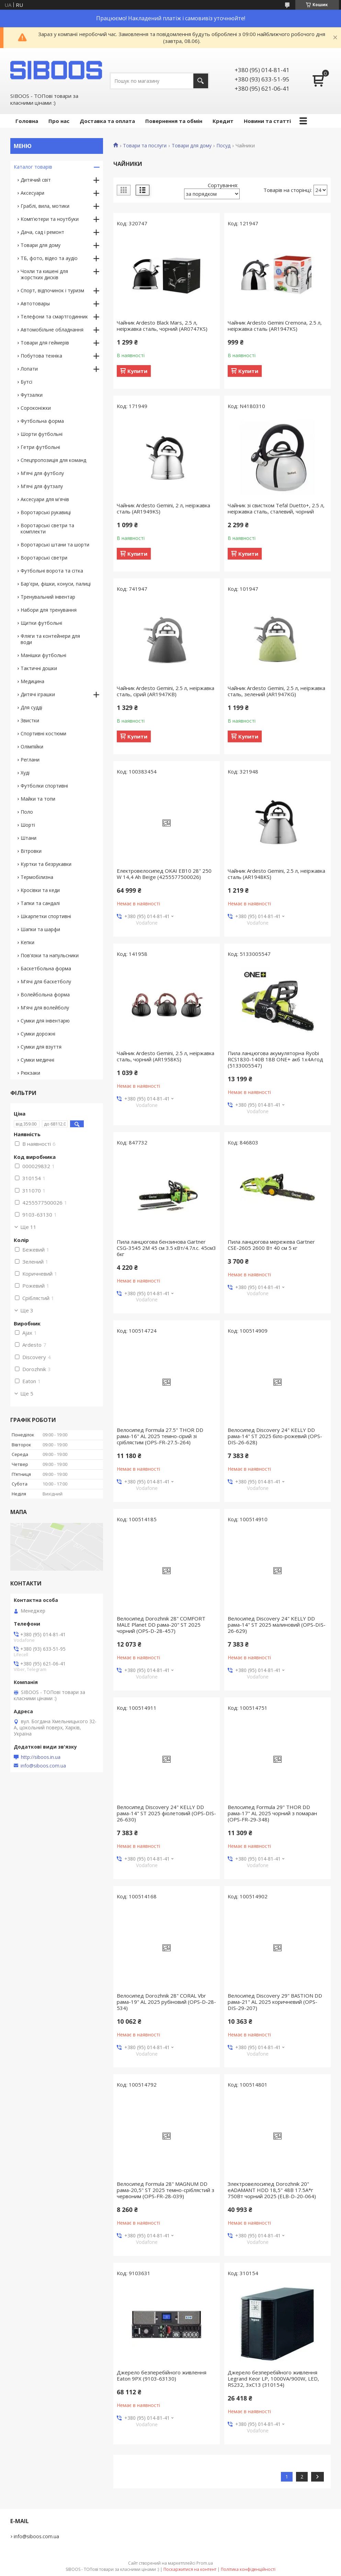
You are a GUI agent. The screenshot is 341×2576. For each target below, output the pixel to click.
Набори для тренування (49, 610)
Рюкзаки (30, 1073)
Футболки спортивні (44, 785)
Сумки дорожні (38, 1033)
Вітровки (31, 851)
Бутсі (26, 382)
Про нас (58, 120)
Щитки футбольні (41, 623)
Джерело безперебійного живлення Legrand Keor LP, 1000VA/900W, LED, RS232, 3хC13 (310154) (273, 2378)
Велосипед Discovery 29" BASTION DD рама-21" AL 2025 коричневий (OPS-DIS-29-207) (275, 2001)
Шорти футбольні (41, 434)
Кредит (223, 120)
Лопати (29, 368)
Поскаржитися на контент (189, 2569)
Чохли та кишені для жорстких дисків (44, 274)
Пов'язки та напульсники (50, 955)
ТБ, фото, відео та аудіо (49, 258)
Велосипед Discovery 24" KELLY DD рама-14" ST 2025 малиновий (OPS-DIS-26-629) (277, 1624)
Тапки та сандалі (40, 903)
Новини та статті (267, 120)
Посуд (223, 146)
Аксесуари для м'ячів (45, 499)
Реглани (30, 759)
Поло (27, 812)
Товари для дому (192, 146)
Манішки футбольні (43, 655)
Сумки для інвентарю (45, 1020)
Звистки (30, 720)
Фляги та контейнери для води (50, 639)
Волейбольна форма (45, 994)
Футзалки (32, 395)
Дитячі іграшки (38, 694)
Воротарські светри (44, 557)
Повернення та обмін (173, 120)
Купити (137, 371)
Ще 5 (26, 1393)
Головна (26, 120)
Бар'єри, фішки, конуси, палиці (56, 583)
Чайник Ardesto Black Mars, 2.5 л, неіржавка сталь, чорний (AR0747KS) (162, 325)
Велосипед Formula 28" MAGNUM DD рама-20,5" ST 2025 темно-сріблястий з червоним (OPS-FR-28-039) (165, 2190)
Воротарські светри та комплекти (47, 528)
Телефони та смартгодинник (54, 316)
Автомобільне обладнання (52, 329)
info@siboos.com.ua (43, 1766)
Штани (28, 838)
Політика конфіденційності (248, 2569)
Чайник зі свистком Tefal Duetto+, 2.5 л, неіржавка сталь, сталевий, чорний (276, 508)
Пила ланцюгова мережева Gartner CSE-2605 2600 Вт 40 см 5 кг (271, 1245)
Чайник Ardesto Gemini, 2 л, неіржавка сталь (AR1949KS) (163, 508)
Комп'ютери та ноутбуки (50, 219)
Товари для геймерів (45, 342)
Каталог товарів (33, 166)
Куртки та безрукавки (46, 864)
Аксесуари (32, 193)
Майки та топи (38, 798)
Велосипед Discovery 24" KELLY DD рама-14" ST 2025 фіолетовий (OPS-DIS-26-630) (166, 1813)
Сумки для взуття (41, 1046)
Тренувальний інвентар (48, 597)
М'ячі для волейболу (45, 1007)
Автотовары (35, 303)
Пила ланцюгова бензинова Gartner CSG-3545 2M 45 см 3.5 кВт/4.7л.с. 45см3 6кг (166, 1248)
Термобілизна (37, 877)
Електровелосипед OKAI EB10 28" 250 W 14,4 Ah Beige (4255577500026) (164, 874)
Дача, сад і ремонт (42, 232)
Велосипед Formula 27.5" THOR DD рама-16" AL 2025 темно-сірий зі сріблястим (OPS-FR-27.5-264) (160, 1436)
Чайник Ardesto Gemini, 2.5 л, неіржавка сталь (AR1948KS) (276, 874)
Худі (25, 772)
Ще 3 (26, 1310)
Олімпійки (32, 746)
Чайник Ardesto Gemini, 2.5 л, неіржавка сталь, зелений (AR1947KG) (276, 691)
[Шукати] (200, 81)
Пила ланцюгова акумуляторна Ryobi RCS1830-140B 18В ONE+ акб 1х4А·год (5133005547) (275, 1059)
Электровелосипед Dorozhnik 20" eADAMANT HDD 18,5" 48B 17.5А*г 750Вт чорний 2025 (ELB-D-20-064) (272, 2190)
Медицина (32, 681)
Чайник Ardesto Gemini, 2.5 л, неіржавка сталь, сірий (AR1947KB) (165, 691)
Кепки (27, 942)
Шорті (28, 825)
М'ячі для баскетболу (46, 981)
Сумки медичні (37, 1060)
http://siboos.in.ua (40, 1757)
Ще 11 (28, 1227)
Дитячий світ (36, 180)
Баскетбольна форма (46, 968)
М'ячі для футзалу (42, 486)
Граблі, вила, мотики (45, 206)
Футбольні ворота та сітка (52, 570)
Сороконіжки (36, 408)
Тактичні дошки (39, 668)
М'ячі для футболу (42, 473)
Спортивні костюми (43, 733)
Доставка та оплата (107, 120)
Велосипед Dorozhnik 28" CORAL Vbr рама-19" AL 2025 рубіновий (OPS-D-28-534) (166, 2001)
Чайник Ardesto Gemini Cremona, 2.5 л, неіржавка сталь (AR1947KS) (275, 325)
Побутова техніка (41, 355)
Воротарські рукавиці (46, 512)
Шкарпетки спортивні (46, 916)
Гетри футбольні (40, 447)
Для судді (31, 707)
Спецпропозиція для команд (53, 460)
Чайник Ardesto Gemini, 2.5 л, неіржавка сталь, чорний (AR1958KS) (165, 1056)
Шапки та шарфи (40, 929)
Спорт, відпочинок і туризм (52, 290)
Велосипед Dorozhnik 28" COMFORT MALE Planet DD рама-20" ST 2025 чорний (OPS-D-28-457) (161, 1624)
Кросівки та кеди (40, 890)
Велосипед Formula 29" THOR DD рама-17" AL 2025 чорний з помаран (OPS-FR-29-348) (272, 1813)
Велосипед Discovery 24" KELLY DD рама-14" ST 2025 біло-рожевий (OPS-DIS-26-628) (275, 1436)
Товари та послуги (145, 146)
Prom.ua (204, 2563)
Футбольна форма (42, 421)
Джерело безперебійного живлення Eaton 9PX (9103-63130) (161, 2375)
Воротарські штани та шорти (55, 544)
